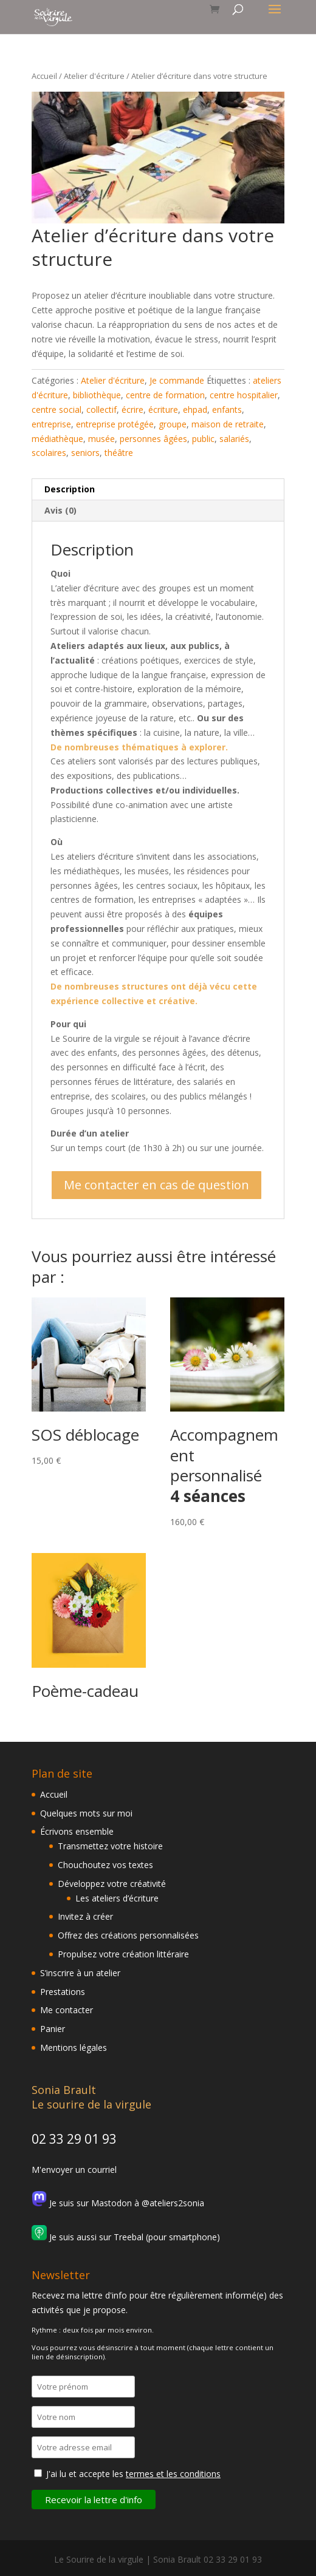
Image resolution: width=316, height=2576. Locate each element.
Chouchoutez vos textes (105, 1865)
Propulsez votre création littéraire (123, 1954)
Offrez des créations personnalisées (128, 1935)
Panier (52, 2028)
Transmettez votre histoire (110, 1846)
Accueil (44, 75)
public (203, 438)
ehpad (195, 409)
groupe (173, 424)
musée (101, 438)
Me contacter (66, 2010)
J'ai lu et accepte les (133, 2473)
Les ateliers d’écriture (117, 1898)
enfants (227, 409)
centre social (56, 409)
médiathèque (57, 438)
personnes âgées (153, 438)
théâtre (119, 452)
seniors (85, 452)
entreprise (51, 424)
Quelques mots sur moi (86, 1813)
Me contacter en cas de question (156, 1185)
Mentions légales (73, 2047)
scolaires (49, 452)
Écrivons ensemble (77, 1831)
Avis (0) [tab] (60, 510)
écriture (163, 409)
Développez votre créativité (112, 1883)
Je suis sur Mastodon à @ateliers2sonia (118, 2203)
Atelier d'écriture (94, 75)
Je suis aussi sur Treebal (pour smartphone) (126, 2237)
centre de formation (165, 395)
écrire (132, 409)
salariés (234, 438)
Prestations (62, 1991)
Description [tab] (69, 489)
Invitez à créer (85, 1916)
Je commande (176, 380)
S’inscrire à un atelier (80, 1973)
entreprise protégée (115, 424)
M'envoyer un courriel (74, 2169)
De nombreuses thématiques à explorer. (139, 747)
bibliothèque (97, 395)
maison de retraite (227, 424)
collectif (101, 409)
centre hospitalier (244, 395)
